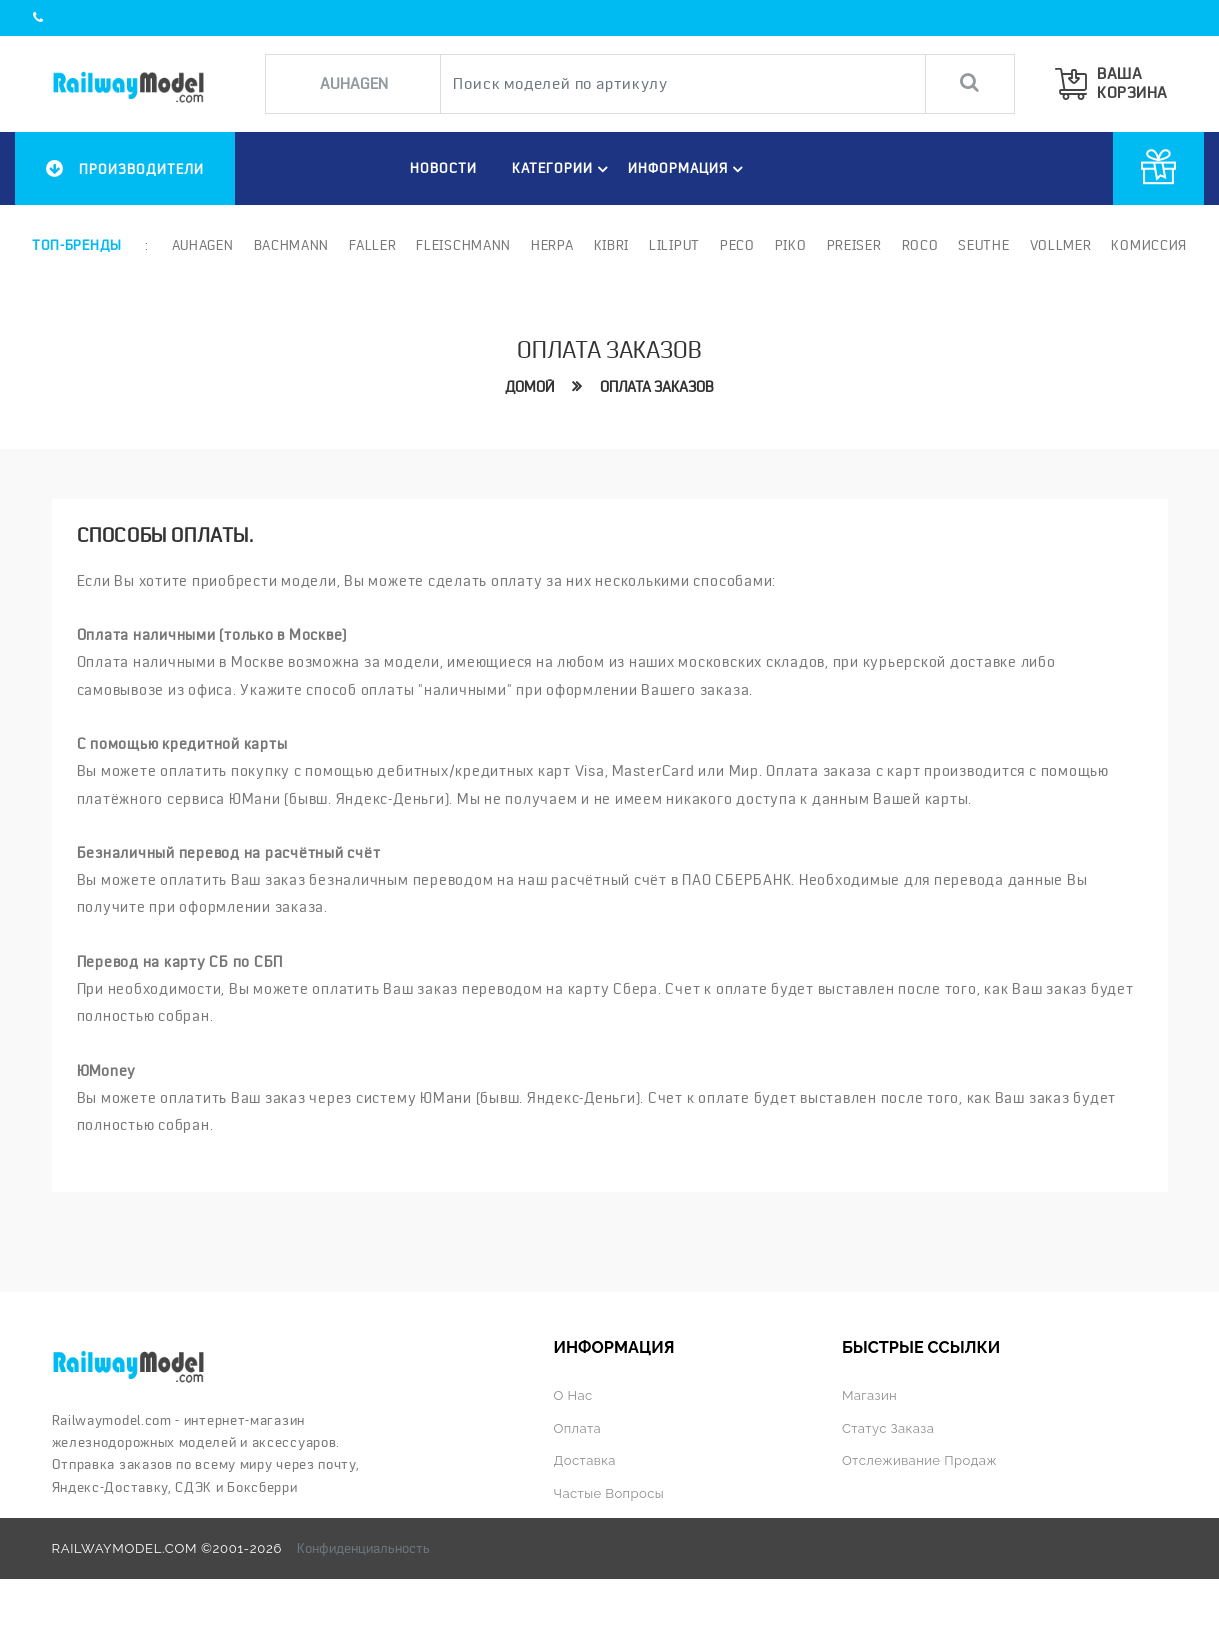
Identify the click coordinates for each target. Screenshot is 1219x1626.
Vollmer (1061, 245)
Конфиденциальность (363, 1548)
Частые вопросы (609, 1493)
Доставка (585, 1460)
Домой (529, 387)
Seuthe (983, 245)
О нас (573, 1395)
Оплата (577, 1428)
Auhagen (203, 245)
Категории (563, 169)
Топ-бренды (77, 245)
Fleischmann (463, 245)
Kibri (612, 245)
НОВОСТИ (443, 168)
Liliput (674, 245)
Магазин (869, 1395)
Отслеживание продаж (919, 1460)
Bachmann (292, 245)
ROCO (920, 245)
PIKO (791, 245)
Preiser (854, 245)
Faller (372, 245)
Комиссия (1149, 245)
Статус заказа (888, 1428)
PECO (737, 245)
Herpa (552, 245)
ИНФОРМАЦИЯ (688, 169)
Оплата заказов (657, 387)
